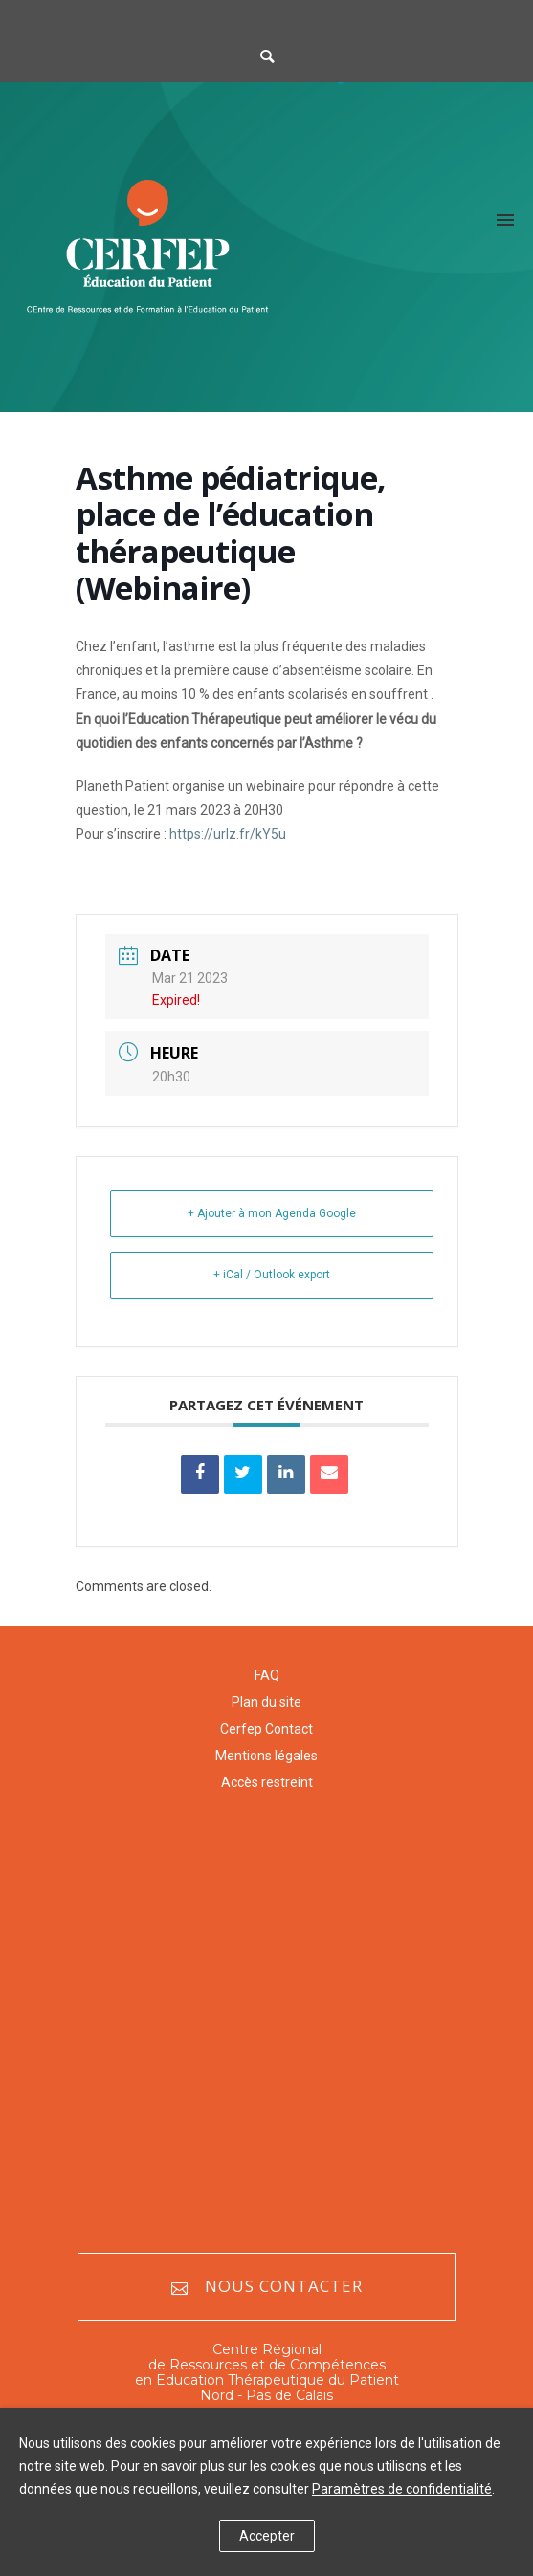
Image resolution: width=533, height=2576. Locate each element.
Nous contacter (267, 2287)
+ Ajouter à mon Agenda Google (272, 1213)
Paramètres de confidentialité (402, 2489)
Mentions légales (266, 1755)
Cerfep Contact (266, 1728)
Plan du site (266, 1702)
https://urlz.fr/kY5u (227, 833)
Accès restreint (267, 1782)
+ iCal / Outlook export (271, 1274)
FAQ (267, 1675)
